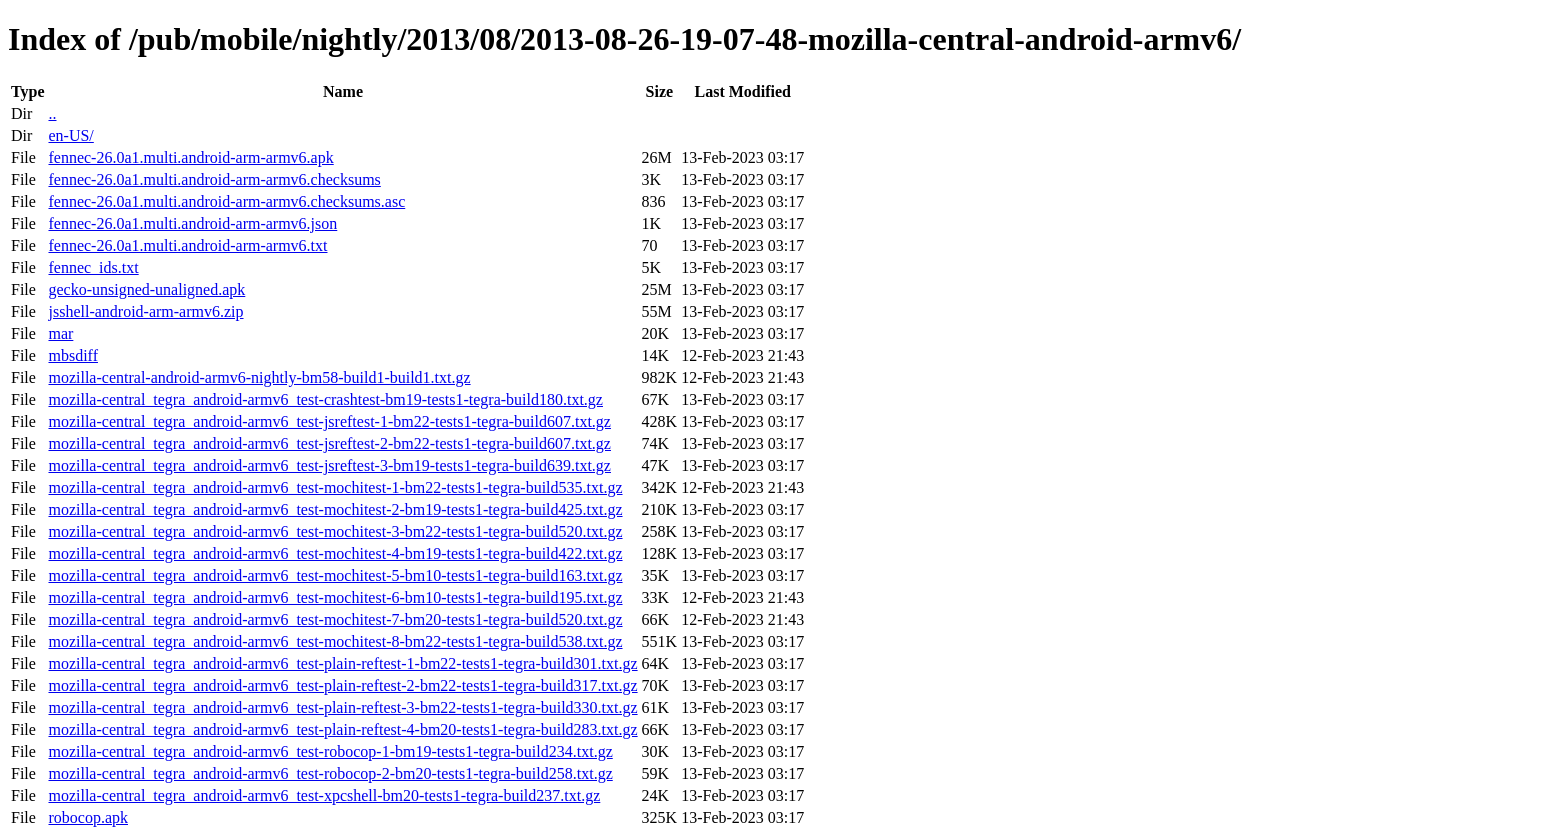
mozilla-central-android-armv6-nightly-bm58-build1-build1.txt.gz (259, 377)
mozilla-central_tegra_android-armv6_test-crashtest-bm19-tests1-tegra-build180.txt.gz (325, 399)
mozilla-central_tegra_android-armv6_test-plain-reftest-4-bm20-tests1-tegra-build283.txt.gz (342, 729)
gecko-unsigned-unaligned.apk (146, 289)
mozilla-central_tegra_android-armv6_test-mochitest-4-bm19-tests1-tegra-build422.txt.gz (335, 553)
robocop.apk (88, 817)
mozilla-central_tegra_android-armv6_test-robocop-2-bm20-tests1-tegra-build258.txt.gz (330, 773)
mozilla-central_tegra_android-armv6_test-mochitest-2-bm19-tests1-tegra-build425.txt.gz (335, 509)
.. (52, 113)
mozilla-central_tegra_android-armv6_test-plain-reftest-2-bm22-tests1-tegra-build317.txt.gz (342, 685)
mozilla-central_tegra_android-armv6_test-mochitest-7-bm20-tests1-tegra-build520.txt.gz (335, 619)
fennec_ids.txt (93, 267)
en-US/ (70, 135)
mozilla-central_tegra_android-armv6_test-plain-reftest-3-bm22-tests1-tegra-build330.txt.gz (342, 707)
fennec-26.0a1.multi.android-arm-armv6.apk (190, 157)
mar (60, 333)
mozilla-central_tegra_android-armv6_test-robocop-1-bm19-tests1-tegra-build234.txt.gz (330, 751)
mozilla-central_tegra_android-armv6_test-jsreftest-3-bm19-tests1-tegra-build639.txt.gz (329, 465)
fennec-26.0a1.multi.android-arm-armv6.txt (187, 245)
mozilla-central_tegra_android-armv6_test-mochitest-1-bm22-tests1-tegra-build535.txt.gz (335, 487)
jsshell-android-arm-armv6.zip (145, 311)
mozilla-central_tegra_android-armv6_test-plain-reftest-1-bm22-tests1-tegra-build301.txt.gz (342, 663)
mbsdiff (72, 355)
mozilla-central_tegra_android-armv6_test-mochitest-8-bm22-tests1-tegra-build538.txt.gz (335, 641)
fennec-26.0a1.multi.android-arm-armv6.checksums (214, 179)
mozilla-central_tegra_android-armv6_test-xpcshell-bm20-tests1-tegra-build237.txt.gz (324, 795)
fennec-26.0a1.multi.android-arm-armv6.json (192, 223)
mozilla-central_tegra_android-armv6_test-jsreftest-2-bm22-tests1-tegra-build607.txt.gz (329, 443)
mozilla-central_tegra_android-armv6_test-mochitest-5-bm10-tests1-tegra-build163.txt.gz (335, 575)
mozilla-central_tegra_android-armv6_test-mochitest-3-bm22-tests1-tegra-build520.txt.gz (335, 531)
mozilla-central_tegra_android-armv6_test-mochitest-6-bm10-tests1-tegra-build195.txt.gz (335, 597)
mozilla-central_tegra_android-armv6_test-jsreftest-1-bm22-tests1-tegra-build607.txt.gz (329, 421)
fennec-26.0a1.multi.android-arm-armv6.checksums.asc (226, 201)
